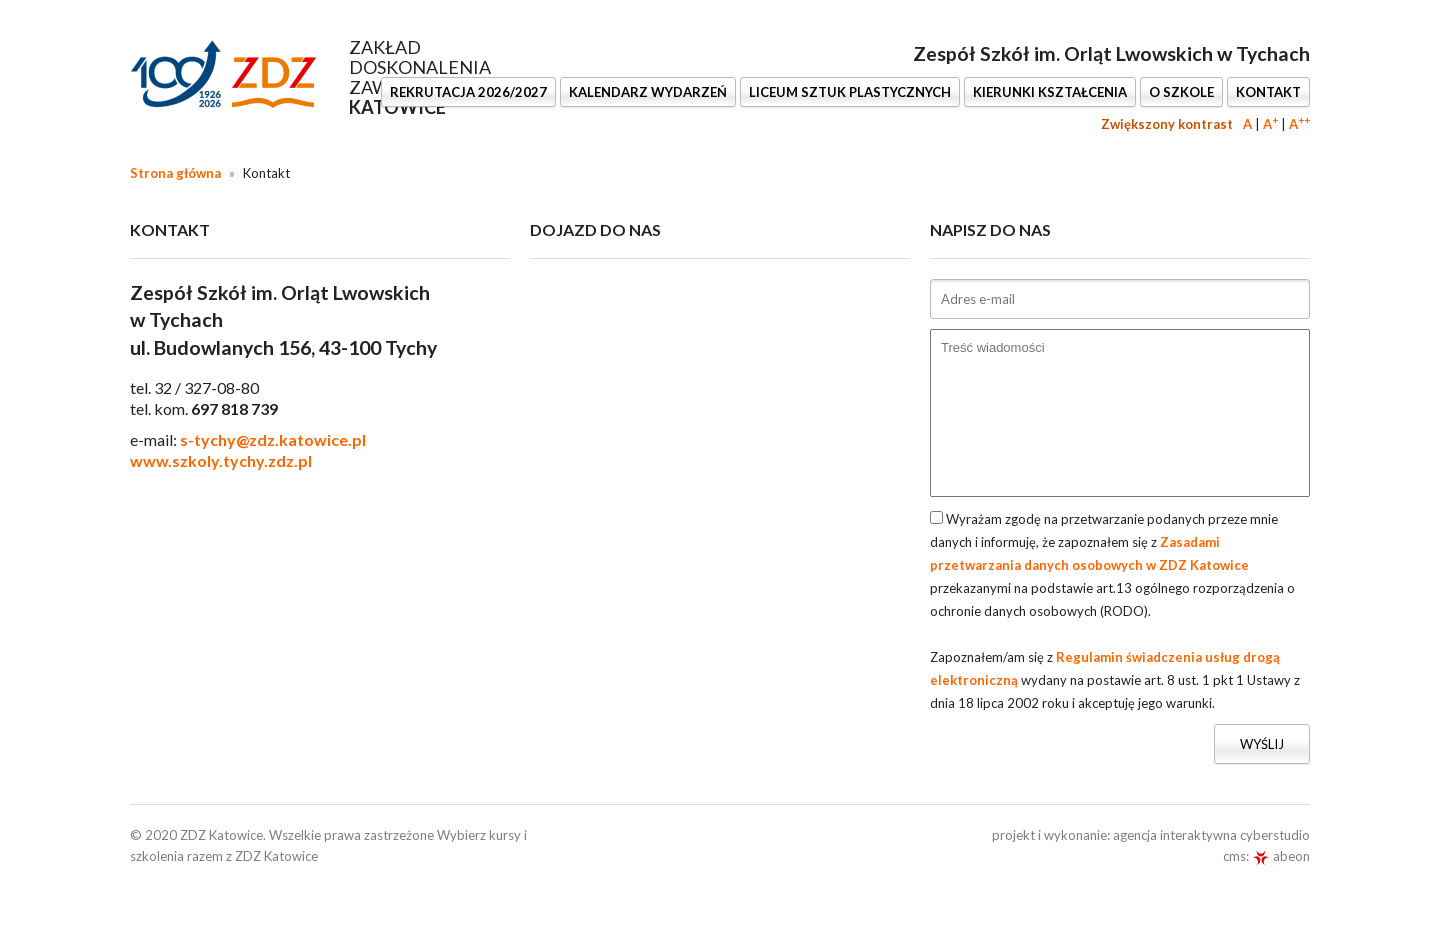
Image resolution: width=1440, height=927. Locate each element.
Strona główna (175, 173)
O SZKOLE (1181, 92)
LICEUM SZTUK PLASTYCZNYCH (850, 92)
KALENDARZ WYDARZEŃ (648, 92)
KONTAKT (1268, 92)
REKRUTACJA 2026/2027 (468, 92)
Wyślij (1262, 744)
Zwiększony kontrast (1167, 124)
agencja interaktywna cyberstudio (1211, 835)
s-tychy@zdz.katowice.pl (273, 439)
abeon (1281, 856)
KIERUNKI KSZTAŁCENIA (1050, 92)
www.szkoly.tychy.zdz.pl (221, 460)
